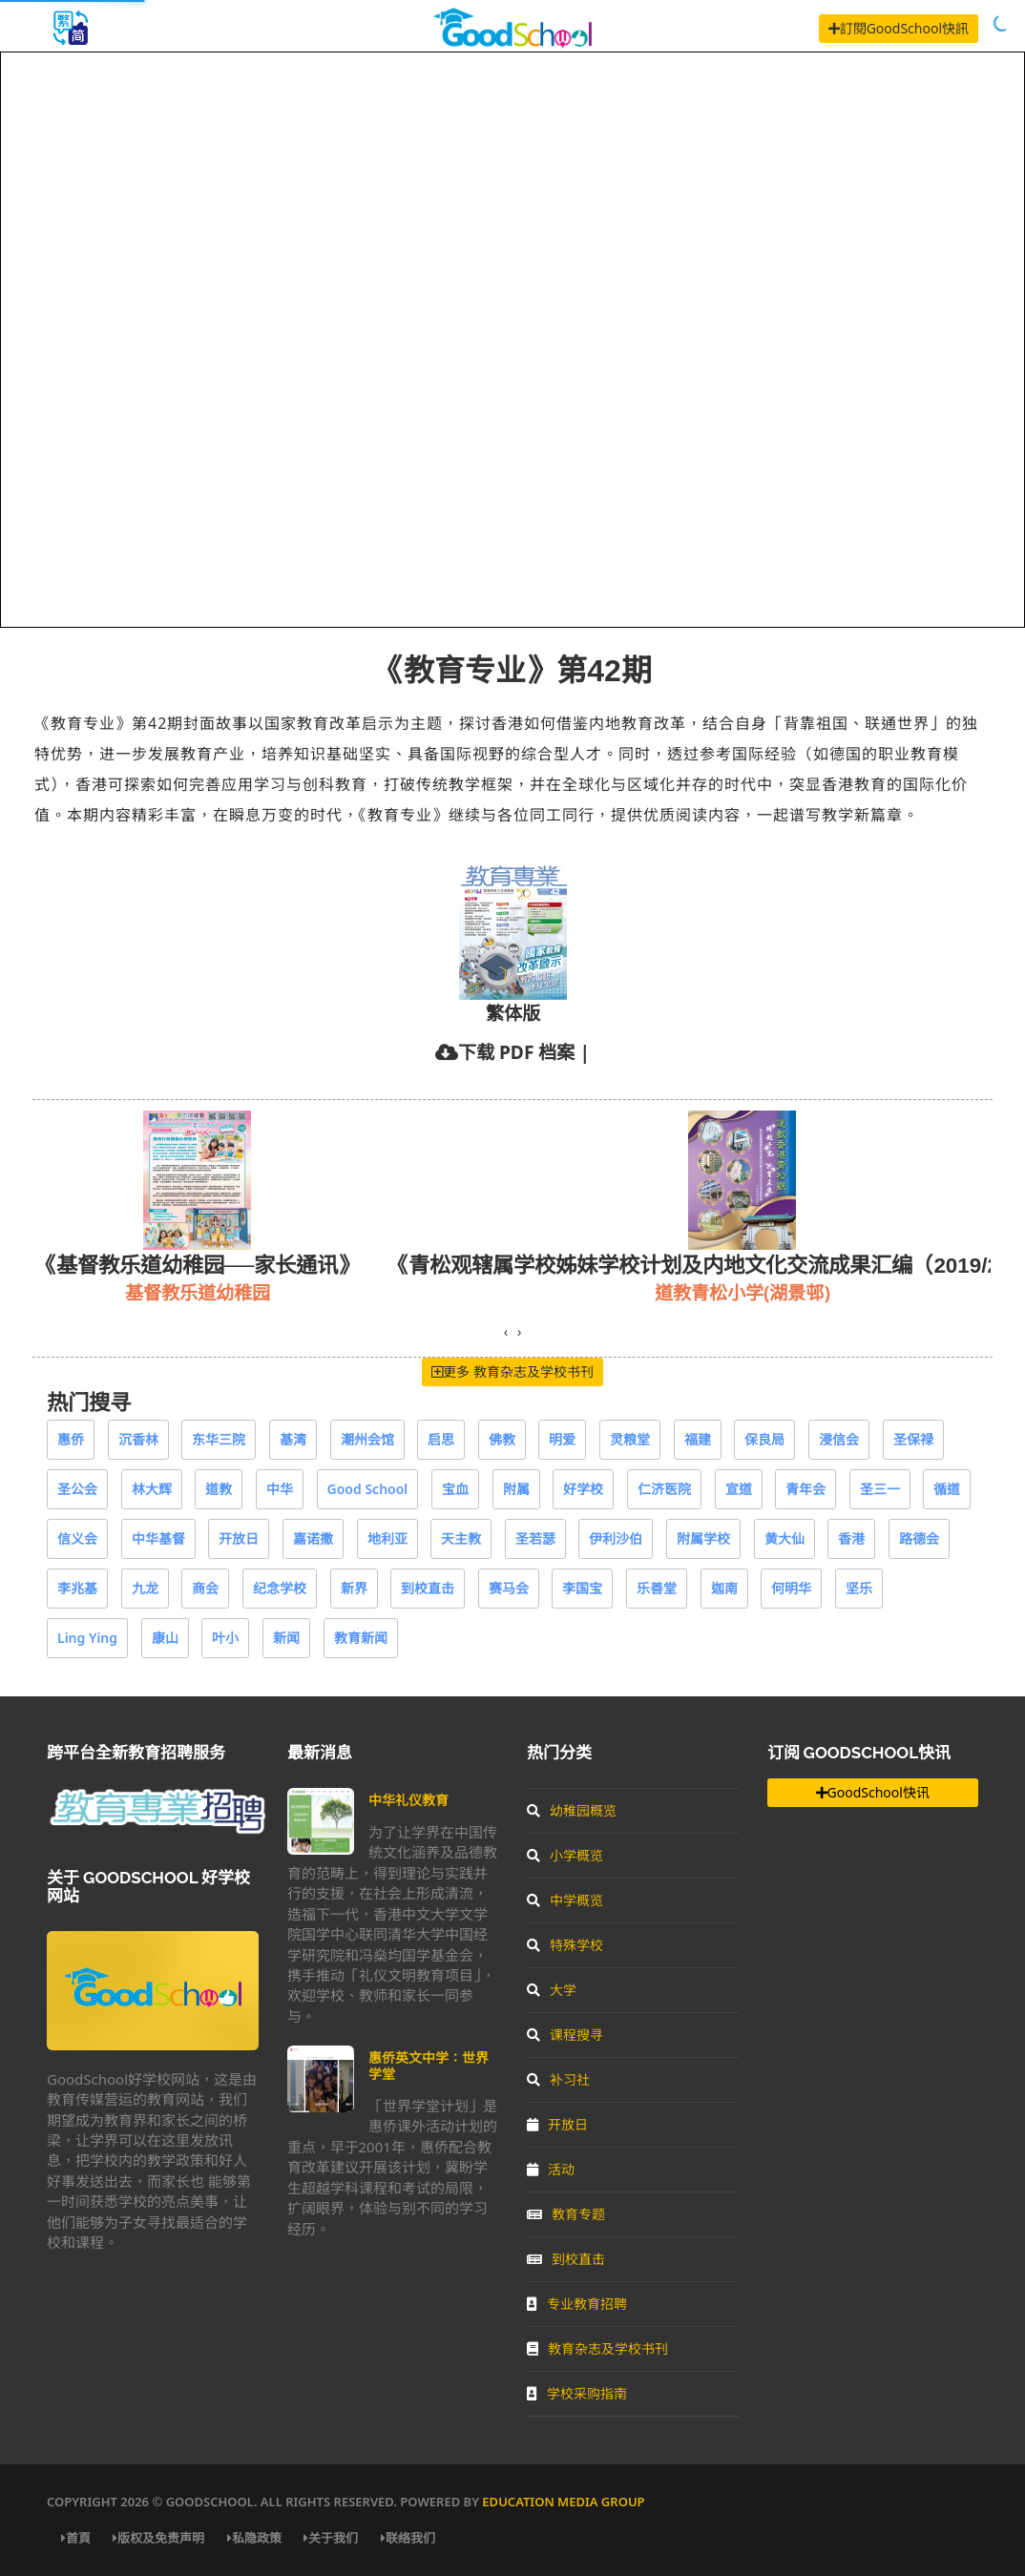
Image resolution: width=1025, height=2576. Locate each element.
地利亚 (387, 1538)
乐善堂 (657, 1588)
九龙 (145, 1588)
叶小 (225, 1638)
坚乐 (859, 1588)
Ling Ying (87, 1638)
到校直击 (427, 1588)
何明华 (791, 1588)
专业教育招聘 (577, 2304)
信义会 (77, 1538)
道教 (218, 1489)
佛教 (502, 1439)
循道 (946, 1489)
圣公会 (77, 1489)
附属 (516, 1489)
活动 (551, 2169)
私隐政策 (254, 2537)
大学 (551, 1990)
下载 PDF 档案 (516, 1052)
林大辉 (152, 1489)
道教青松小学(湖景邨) (742, 1292)
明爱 (562, 1439)
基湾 (293, 1439)
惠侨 (70, 1439)
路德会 (919, 1538)
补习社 (558, 2079)
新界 (354, 1588)
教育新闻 (360, 1638)
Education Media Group (563, 2501)
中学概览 (565, 1900)
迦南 (724, 1588)
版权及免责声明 (158, 2537)
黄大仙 (784, 1538)
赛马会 (509, 1588)
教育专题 (566, 2214)
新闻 (286, 1638)
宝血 (455, 1489)
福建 (697, 1439)
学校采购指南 (577, 2393)
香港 (851, 1538)
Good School (367, 1489)
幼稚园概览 (572, 1810)
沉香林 (138, 1439)
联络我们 (408, 2537)
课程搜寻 (565, 2034)
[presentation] (506, 1331)
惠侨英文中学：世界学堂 (428, 2065)
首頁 (76, 2537)
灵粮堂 (630, 1439)
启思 (441, 1439)
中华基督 (158, 1538)
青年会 (805, 1489)
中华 (279, 1489)
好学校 (583, 1489)
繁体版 (513, 1013)
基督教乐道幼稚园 (197, 1292)
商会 (205, 1588)
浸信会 (839, 1439)
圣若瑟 (535, 1538)
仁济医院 (664, 1489)
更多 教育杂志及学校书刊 (512, 1371)
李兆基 (77, 1588)
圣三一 (880, 1489)
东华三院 (218, 1439)
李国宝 (582, 1588)
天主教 (461, 1538)
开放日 (239, 1538)
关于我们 (330, 2537)
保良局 (764, 1439)
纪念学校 (279, 1588)
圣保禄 (913, 1439)
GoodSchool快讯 (873, 1792)
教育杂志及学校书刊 (597, 2348)
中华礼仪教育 (408, 1800)
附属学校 (703, 1538)
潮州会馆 (367, 1439)
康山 (165, 1638)
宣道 (738, 1489)
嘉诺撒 (313, 1538)
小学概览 (565, 1855)
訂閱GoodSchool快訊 (898, 28)
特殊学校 (565, 1945)
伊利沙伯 (615, 1538)
